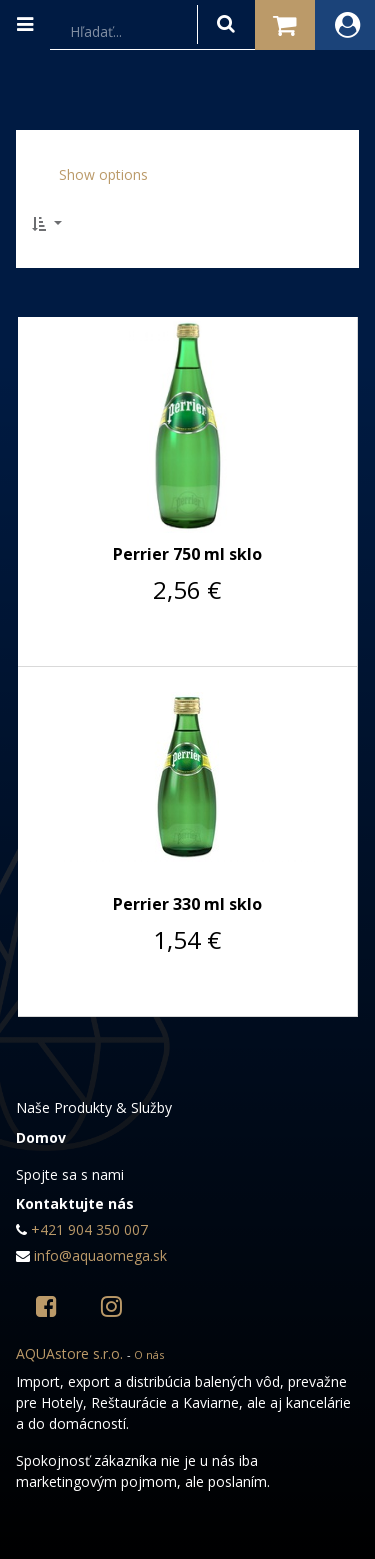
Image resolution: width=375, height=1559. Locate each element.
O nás (149, 1354)
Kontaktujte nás (75, 1203)
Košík (285, 20)
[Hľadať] (226, 24)
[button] (53, 223)
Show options (103, 174)
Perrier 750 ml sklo (187, 554)
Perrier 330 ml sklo (187, 904)
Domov (41, 1137)
